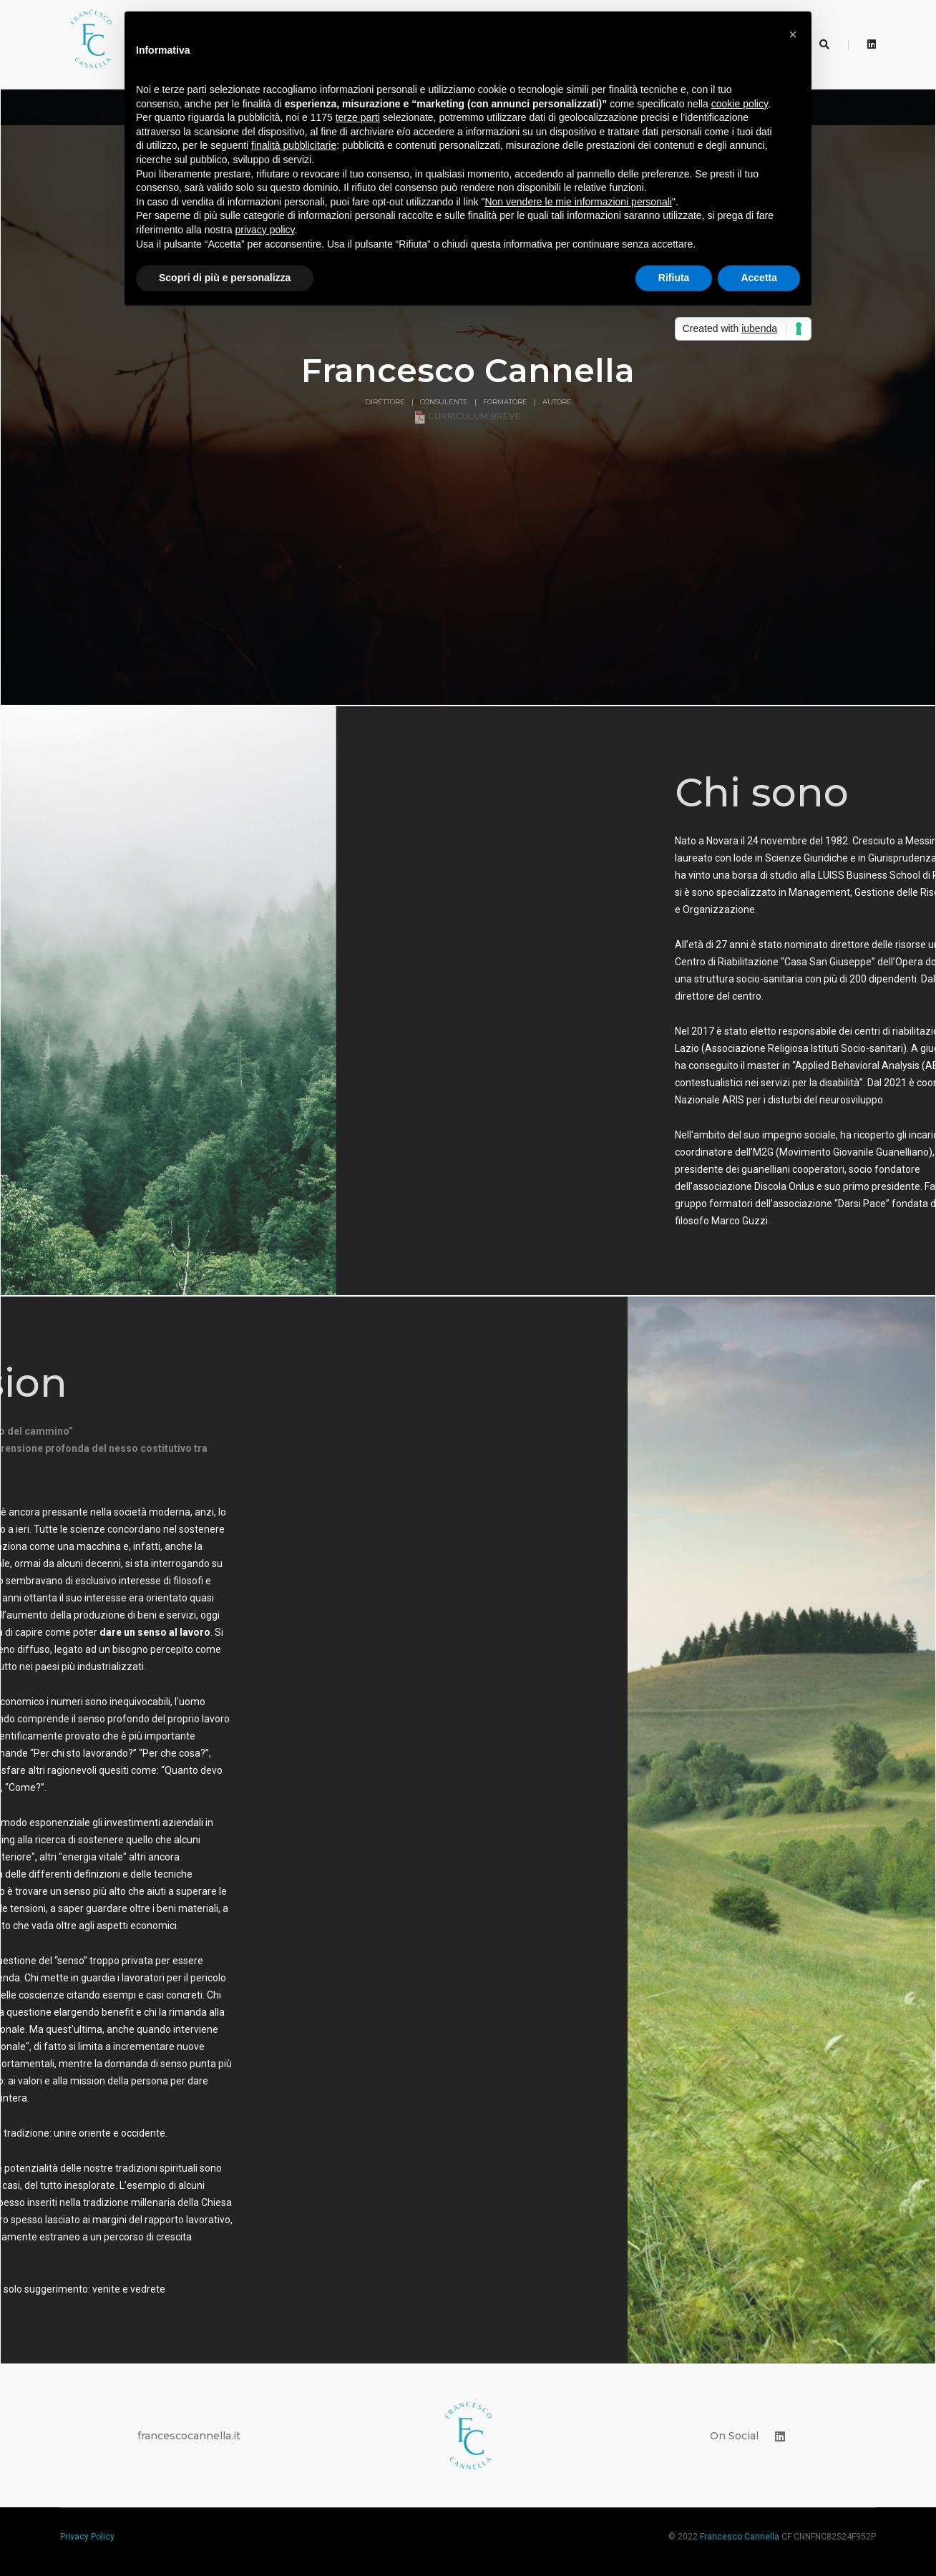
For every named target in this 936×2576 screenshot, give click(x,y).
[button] (792, 34)
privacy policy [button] (265, 229)
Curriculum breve (468, 399)
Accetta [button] (759, 277)
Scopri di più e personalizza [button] (225, 277)
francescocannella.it (188, 2418)
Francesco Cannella (739, 2519)
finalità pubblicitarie (293, 145)
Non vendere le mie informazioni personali (577, 202)
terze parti (358, 117)
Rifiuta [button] (674, 277)
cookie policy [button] (739, 103)
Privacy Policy (87, 2519)
